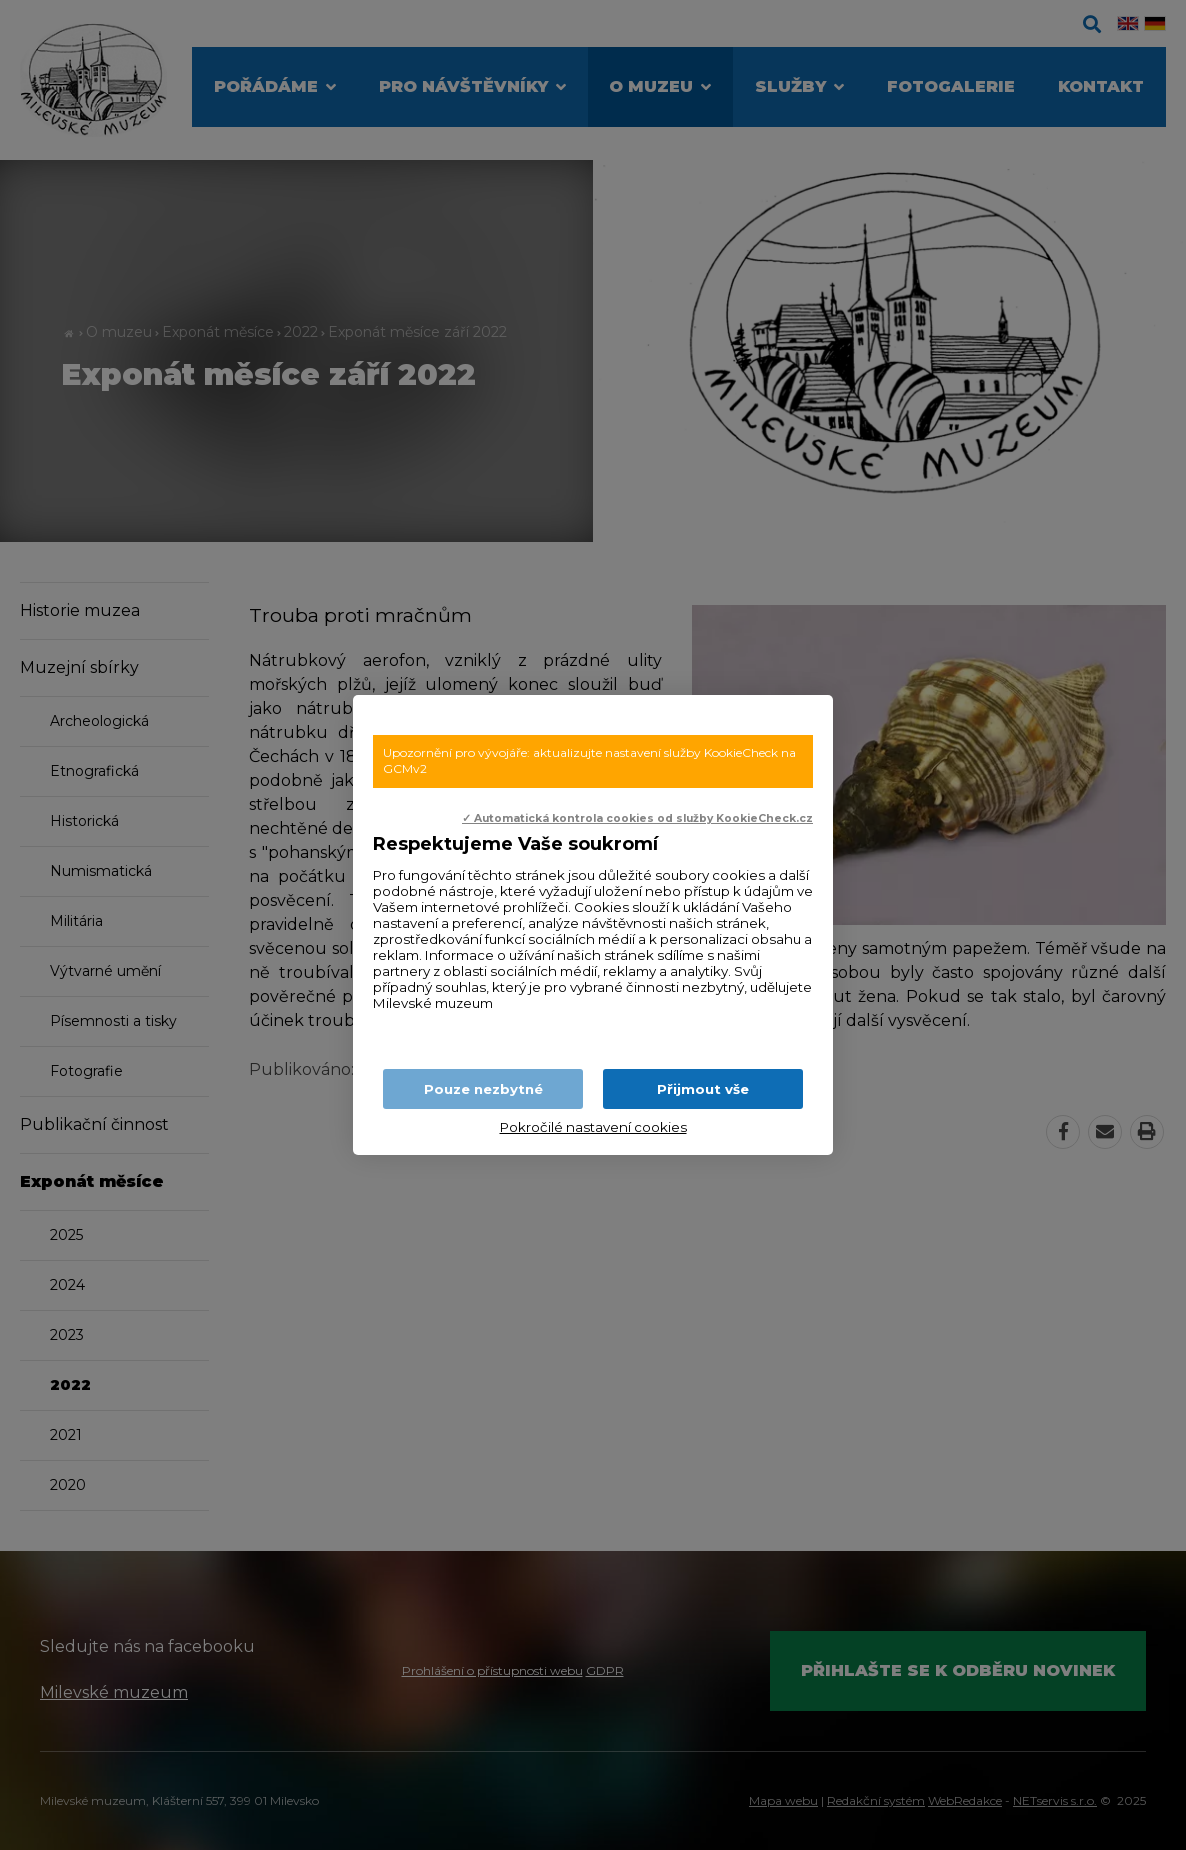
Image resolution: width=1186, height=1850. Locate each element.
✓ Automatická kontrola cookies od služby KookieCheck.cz (637, 818)
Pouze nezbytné (483, 1089)
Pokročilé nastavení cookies (593, 1127)
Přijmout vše (703, 1089)
